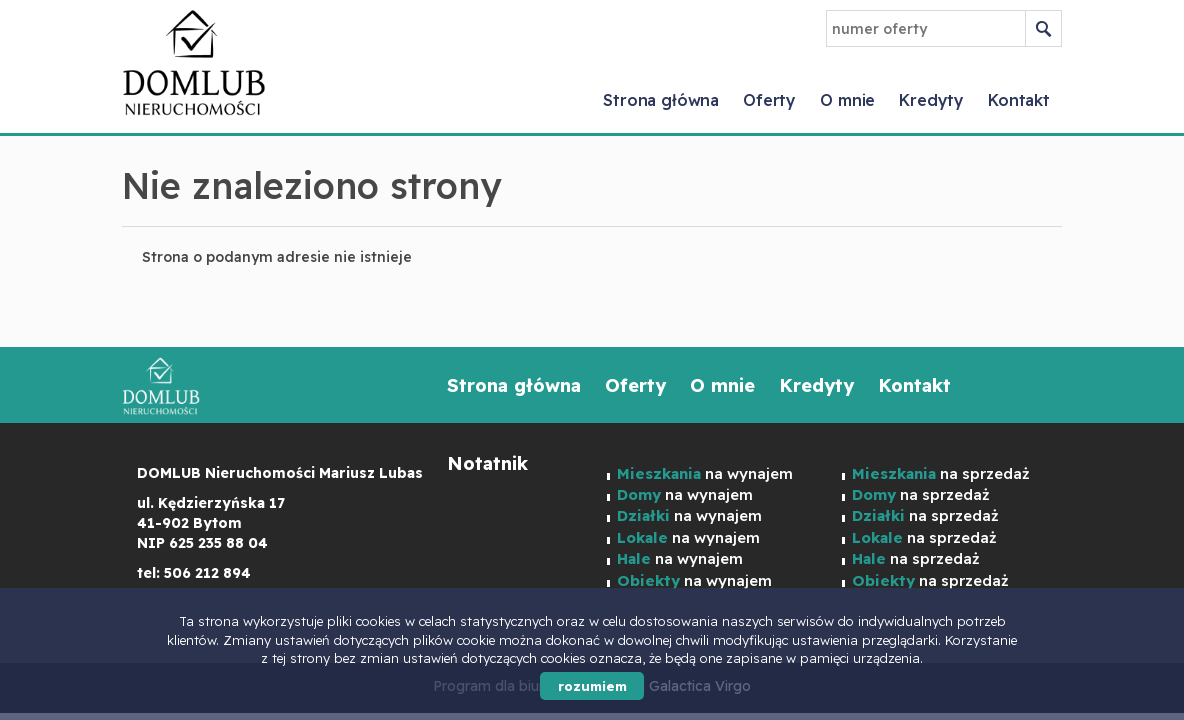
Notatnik (487, 463)
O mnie (847, 100)
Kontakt (1019, 100)
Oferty (769, 100)
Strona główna (661, 100)
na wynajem (689, 515)
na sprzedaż (925, 515)
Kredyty (931, 100)
